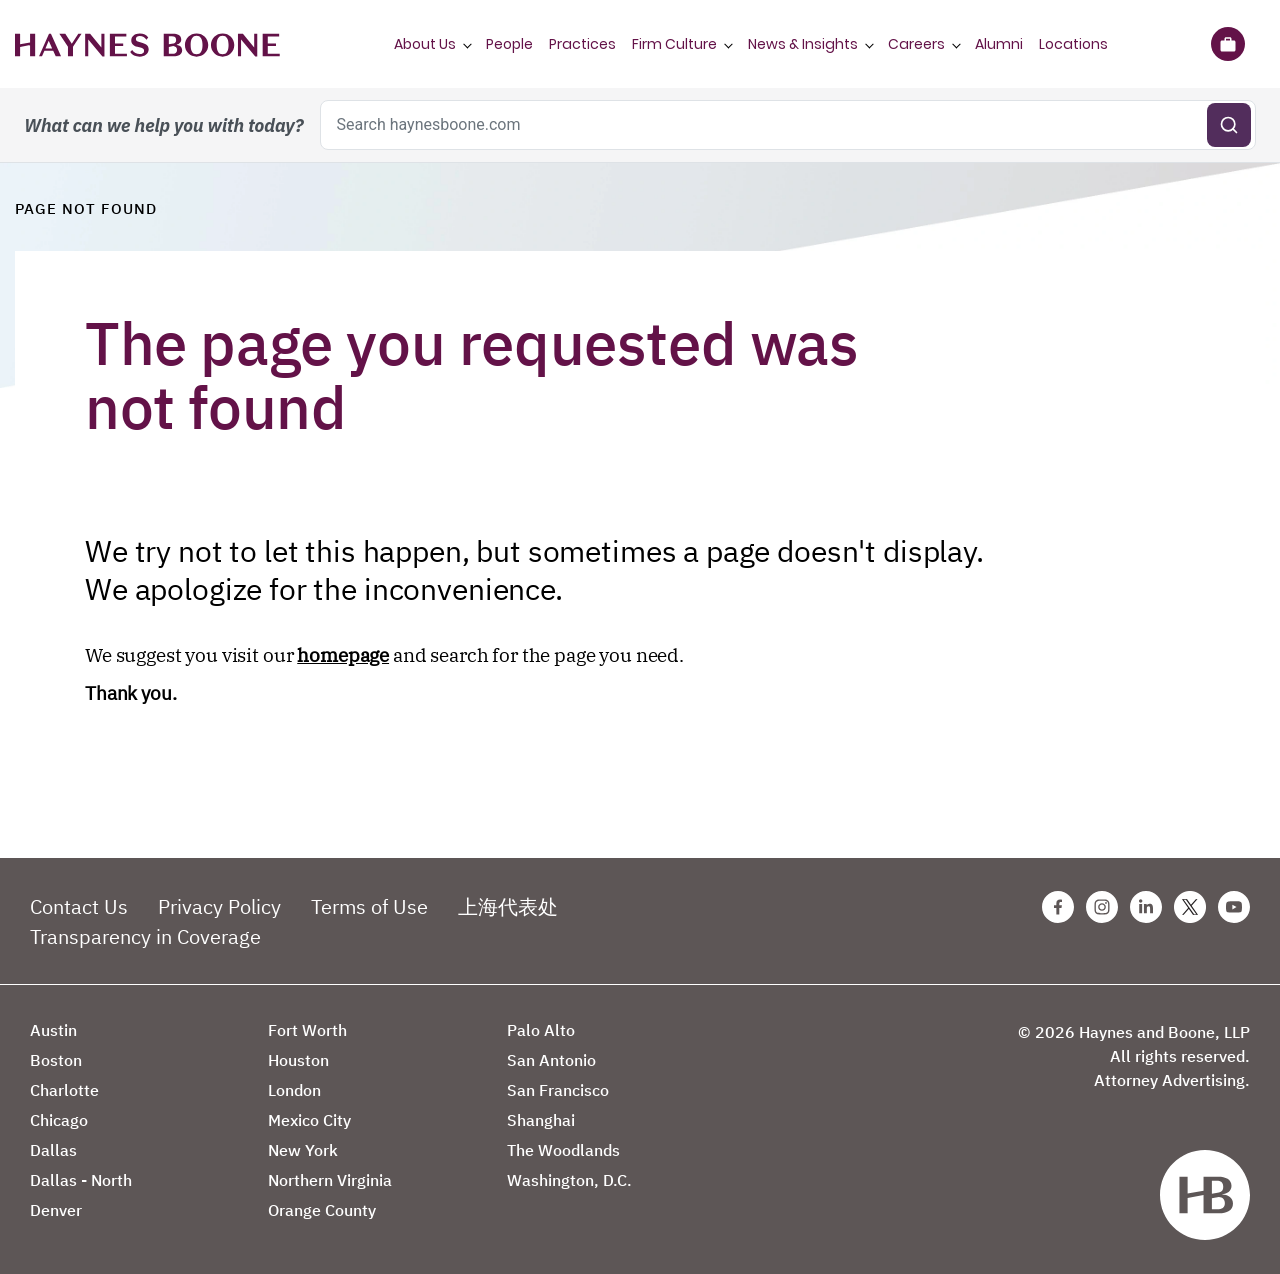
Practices (582, 44)
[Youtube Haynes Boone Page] (1234, 907)
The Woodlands (563, 1150)
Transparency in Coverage (145, 936)
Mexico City (309, 1120)
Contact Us (79, 906)
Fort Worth (307, 1030)
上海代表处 (508, 906)
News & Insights (803, 44)
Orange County (322, 1210)
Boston (56, 1060)
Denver (56, 1210)
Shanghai (541, 1120)
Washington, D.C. (569, 1180)
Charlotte (64, 1090)
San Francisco (558, 1090)
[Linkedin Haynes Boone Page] (1146, 907)
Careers (916, 44)
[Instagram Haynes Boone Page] (1102, 907)
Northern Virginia (330, 1180)
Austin (53, 1030)
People (509, 44)
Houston (298, 1060)
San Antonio (551, 1060)
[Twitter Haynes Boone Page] (1190, 907)
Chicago (59, 1120)
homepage (343, 655)
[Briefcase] (1227, 44)
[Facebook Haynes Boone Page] (1058, 907)
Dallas (53, 1150)
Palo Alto (541, 1030)
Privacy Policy (219, 906)
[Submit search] (1229, 125)
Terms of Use (369, 906)
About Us (425, 44)
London (294, 1090)
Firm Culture (674, 44)
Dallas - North (81, 1180)
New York (303, 1150)
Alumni (999, 44)
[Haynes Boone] (147, 44)
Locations (1073, 44)
